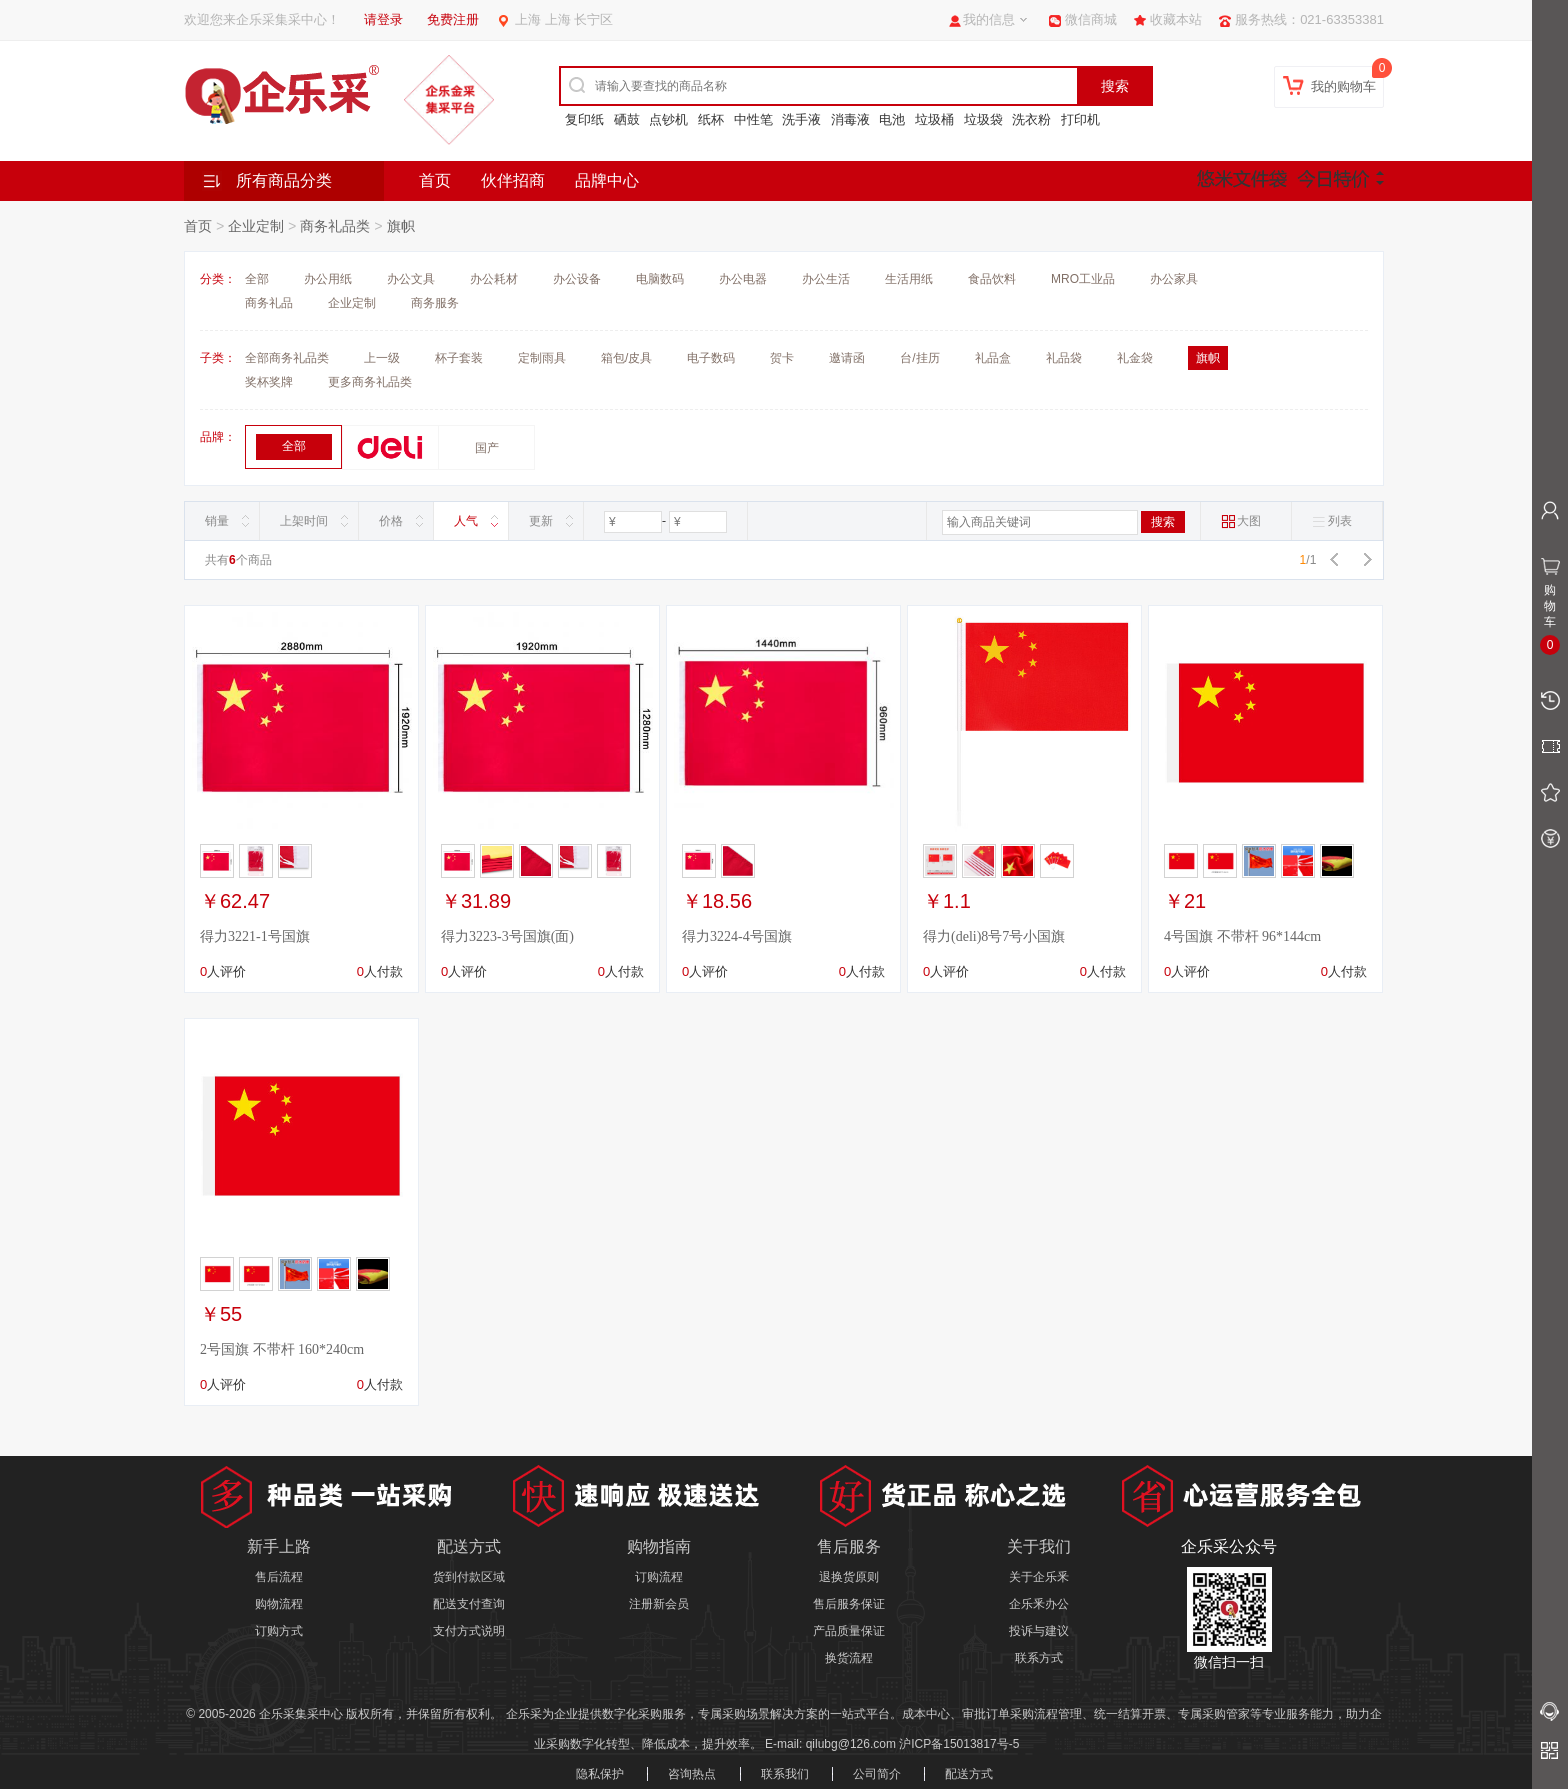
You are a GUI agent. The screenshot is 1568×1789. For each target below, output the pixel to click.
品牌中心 (607, 180)
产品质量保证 (849, 1631)
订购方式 (279, 1631)
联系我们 (785, 1774)
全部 (257, 279)
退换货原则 (849, 1577)
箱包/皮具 (626, 358)
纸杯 (711, 119)
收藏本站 (1176, 19)
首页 (435, 180)
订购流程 (659, 1577)
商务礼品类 (335, 226)
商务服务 (435, 303)
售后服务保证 (849, 1604)
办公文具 (411, 279)
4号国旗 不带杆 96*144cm (1242, 936)
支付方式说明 (469, 1631)
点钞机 (668, 119)
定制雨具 (542, 358)
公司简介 (877, 1774)
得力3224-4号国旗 (737, 936)
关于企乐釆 (1039, 1577)
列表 (1332, 521)
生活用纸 (909, 279)
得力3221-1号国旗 (255, 936)
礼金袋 (1135, 358)
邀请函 (847, 358)
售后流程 (279, 1577)
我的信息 (989, 19)
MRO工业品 (1083, 279)
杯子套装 (459, 358)
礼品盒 (993, 358)
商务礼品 (269, 303)
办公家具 (1174, 279)
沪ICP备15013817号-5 (959, 1744)
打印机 (1080, 119)
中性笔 (753, 119)
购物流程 (279, 1604)
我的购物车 (1343, 86)
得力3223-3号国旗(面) (507, 936)
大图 (1241, 521)
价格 (391, 521)
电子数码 (711, 358)
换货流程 (849, 1658)
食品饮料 (992, 279)
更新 (541, 521)
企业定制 (256, 226)
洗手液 (801, 119)
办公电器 (743, 279)
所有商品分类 (284, 180)
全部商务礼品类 (287, 358)
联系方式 (1039, 1658)
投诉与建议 (1039, 1631)
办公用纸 (328, 279)
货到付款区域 (469, 1577)
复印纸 (584, 119)
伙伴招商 (513, 180)
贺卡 (782, 358)
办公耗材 (494, 279)
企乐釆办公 (1039, 1604)
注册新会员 (659, 1604)
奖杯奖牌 (269, 382)
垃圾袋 (983, 119)
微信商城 (1091, 19)
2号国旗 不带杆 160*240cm (282, 1349)
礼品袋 (1064, 358)
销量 (217, 521)
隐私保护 (600, 1774)
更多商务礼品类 (370, 382)
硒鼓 (627, 119)
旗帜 (401, 226)
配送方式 (969, 1774)
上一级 (382, 358)
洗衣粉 (1031, 119)
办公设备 (577, 279)
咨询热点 (692, 1774)
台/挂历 (919, 358)
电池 (892, 119)
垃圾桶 (934, 119)
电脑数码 (660, 279)
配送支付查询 (469, 1604)
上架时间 (304, 521)
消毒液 (850, 119)
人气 (466, 521)
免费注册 (453, 19)
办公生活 (826, 279)
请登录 (383, 19)
